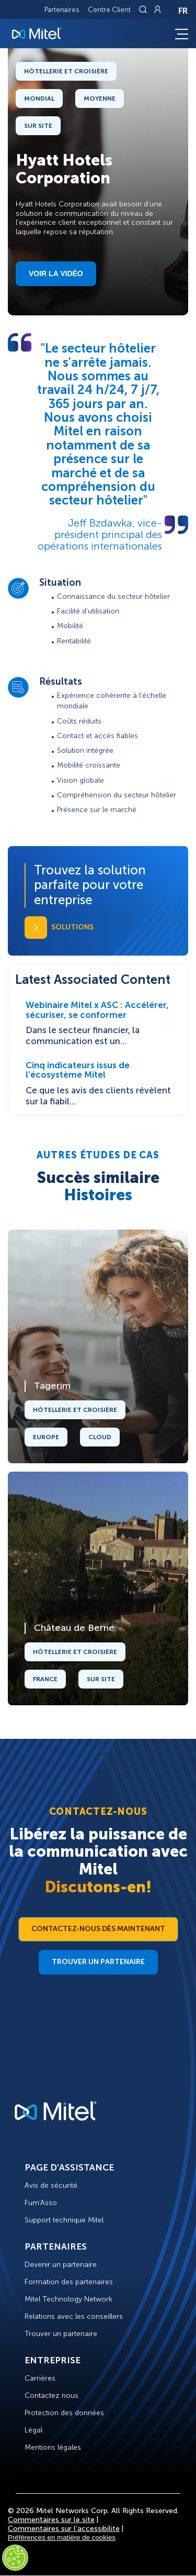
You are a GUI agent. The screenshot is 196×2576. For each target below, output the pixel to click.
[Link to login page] (157, 9)
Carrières (40, 2378)
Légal (33, 2430)
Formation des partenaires (69, 2281)
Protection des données (64, 2412)
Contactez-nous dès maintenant (98, 1928)
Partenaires (61, 10)
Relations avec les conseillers (74, 2316)
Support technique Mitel (64, 2220)
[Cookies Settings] (15, 2558)
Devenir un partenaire (61, 2264)
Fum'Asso (41, 2202)
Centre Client (109, 10)
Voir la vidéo (56, 273)
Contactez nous (51, 2395)
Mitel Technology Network (68, 2299)
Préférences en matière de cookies (62, 2537)
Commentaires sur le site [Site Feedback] (51, 2519)
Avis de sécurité (51, 2185)
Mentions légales (53, 2447)
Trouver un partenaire (98, 1961)
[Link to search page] (144, 9)
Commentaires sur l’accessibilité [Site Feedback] (64, 2528)
